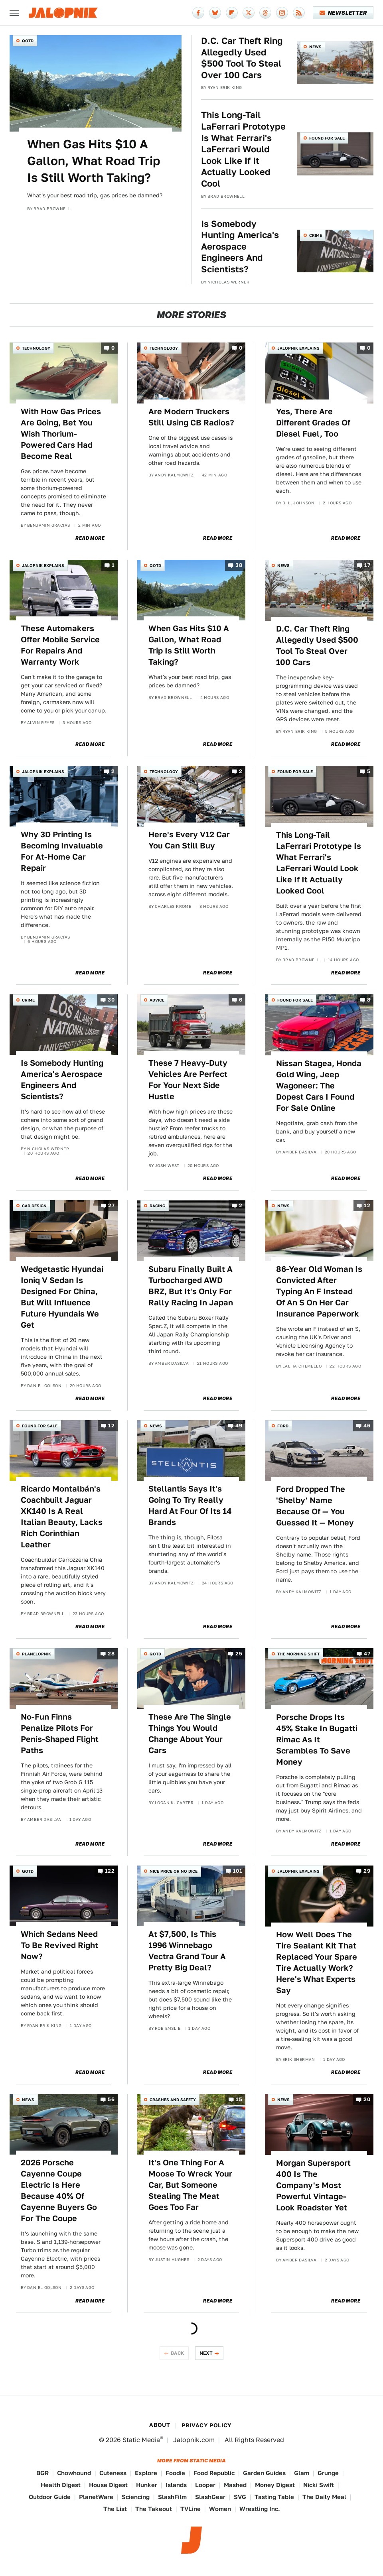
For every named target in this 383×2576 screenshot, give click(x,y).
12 (367, 1206)
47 (367, 1654)
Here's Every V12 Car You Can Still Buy (189, 840)
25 (238, 1654)
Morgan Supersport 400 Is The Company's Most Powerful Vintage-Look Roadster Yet (313, 2185)
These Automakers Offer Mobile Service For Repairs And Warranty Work (60, 645)
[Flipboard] (232, 13)
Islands (176, 2485)
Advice (157, 1000)
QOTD (28, 40)
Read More (90, 538)
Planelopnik (36, 1653)
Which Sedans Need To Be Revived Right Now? (59, 1945)
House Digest (108, 2485)
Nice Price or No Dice (173, 1871)
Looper (205, 2485)
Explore (146, 2473)
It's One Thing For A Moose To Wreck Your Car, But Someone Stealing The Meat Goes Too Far (190, 2185)
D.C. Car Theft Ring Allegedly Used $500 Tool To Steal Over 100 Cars (242, 57)
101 (237, 1871)
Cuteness (112, 2473)
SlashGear (210, 2496)
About (159, 2425)
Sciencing (136, 2496)
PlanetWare (96, 2496)
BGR (42, 2473)
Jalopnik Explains (298, 348)
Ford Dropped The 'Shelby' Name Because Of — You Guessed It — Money (315, 1505)
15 (239, 2099)
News (315, 46)
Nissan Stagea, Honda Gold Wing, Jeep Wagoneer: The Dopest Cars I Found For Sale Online (318, 1086)
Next (206, 2353)
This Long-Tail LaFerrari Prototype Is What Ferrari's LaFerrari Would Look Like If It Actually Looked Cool (243, 149)
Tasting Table (274, 2496)
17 (367, 565)
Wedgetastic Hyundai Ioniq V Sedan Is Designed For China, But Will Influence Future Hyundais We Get (62, 1297)
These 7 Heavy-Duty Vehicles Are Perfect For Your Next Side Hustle (187, 1079)
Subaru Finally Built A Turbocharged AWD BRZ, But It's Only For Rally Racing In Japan (190, 1285)
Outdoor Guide (50, 2496)
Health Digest (61, 2485)
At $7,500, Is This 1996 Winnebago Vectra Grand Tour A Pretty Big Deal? (187, 1950)
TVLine (190, 2508)
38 (238, 565)
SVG (240, 2496)
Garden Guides (264, 2473)
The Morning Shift (298, 1653)
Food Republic (214, 2473)
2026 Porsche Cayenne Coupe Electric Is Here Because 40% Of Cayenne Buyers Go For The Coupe (59, 2190)
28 (111, 1654)
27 (111, 1206)
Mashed (235, 2485)
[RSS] (299, 13)
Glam (301, 2473)
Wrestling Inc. (259, 2508)
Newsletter (343, 13)
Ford (282, 1425)
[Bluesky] (215, 13)
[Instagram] (282, 13)
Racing (157, 1205)
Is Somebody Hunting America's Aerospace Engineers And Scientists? (240, 246)
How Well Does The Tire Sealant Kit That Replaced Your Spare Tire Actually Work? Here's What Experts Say (316, 1962)
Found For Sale (327, 138)
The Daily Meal (324, 2496)
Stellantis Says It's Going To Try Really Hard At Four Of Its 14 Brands (190, 1505)
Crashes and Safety (173, 2099)
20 (366, 2099)
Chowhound (74, 2473)
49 (238, 1426)
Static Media (141, 2440)
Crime (315, 235)
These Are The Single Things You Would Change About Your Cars (189, 1733)
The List (115, 2508)
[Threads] (265, 13)
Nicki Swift (318, 2485)
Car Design (34, 1205)
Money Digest (275, 2485)
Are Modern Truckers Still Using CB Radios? (191, 417)
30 (111, 1000)
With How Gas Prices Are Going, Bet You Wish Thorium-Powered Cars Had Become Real (61, 434)
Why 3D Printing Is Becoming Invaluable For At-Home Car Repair (62, 851)
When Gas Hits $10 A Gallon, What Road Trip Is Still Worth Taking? (93, 161)
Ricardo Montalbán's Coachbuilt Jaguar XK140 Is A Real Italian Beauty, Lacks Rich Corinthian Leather (62, 1516)
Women (220, 2508)
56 (111, 2099)
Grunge (328, 2473)
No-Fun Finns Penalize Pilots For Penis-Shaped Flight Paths (60, 1733)
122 (110, 1871)
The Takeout (153, 2508)
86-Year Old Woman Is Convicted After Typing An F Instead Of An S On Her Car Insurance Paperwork (319, 1291)
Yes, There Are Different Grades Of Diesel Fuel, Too (313, 423)
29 (366, 1871)
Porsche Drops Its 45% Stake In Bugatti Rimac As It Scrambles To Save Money (316, 1739)
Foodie (175, 2473)
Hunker (146, 2485)
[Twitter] (249, 13)
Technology (36, 348)
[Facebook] (198, 13)
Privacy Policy (207, 2425)
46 (366, 1426)
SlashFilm (172, 2496)
